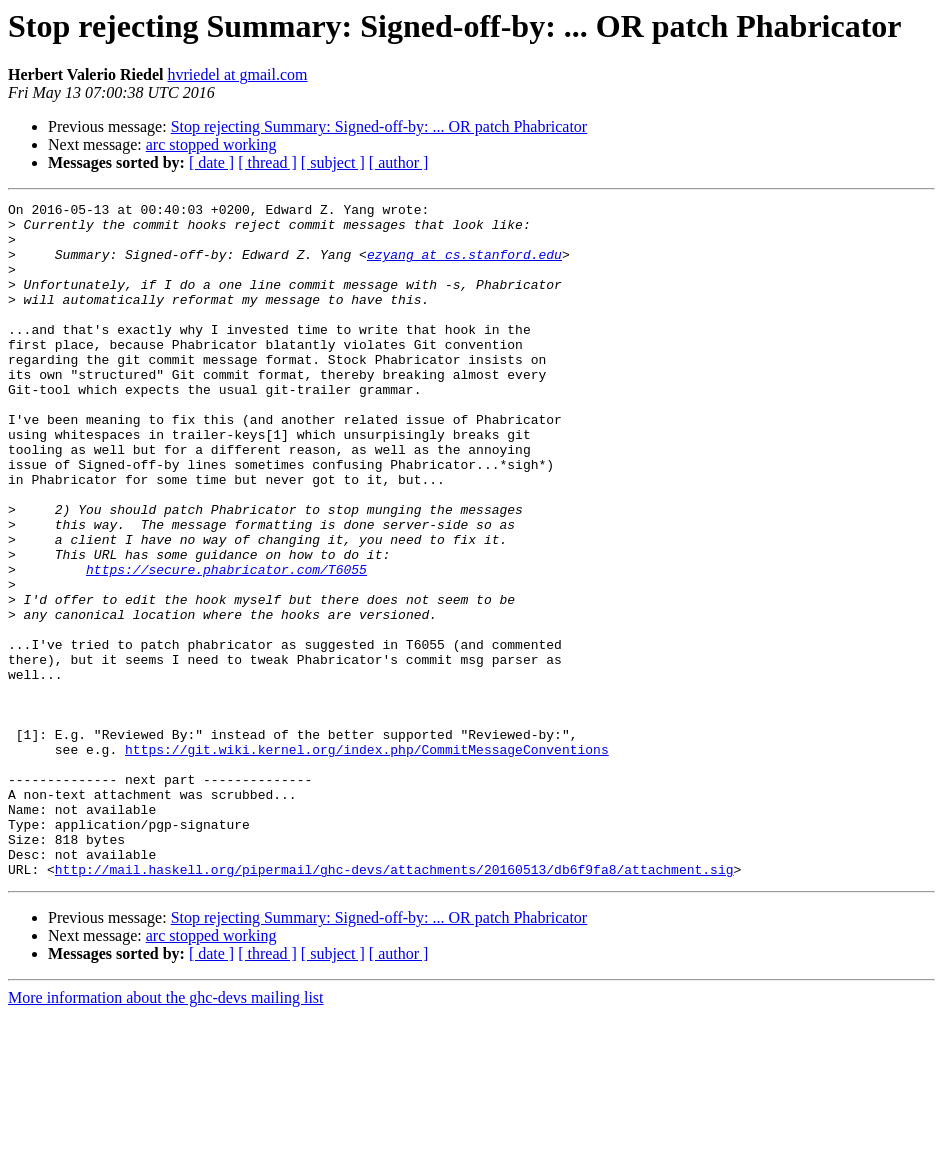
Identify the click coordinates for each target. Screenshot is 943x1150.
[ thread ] (267, 162)
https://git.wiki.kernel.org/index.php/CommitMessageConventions (367, 860)
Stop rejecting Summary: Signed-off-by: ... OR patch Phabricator (379, 126)
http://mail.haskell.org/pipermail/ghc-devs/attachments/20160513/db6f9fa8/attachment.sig (394, 1004)
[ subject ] (333, 162)
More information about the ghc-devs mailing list (166, 1132)
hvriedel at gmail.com (238, 74)
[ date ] (211, 162)
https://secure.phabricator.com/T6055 (226, 644)
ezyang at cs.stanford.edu (464, 266)
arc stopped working (211, 144)
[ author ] (399, 162)
